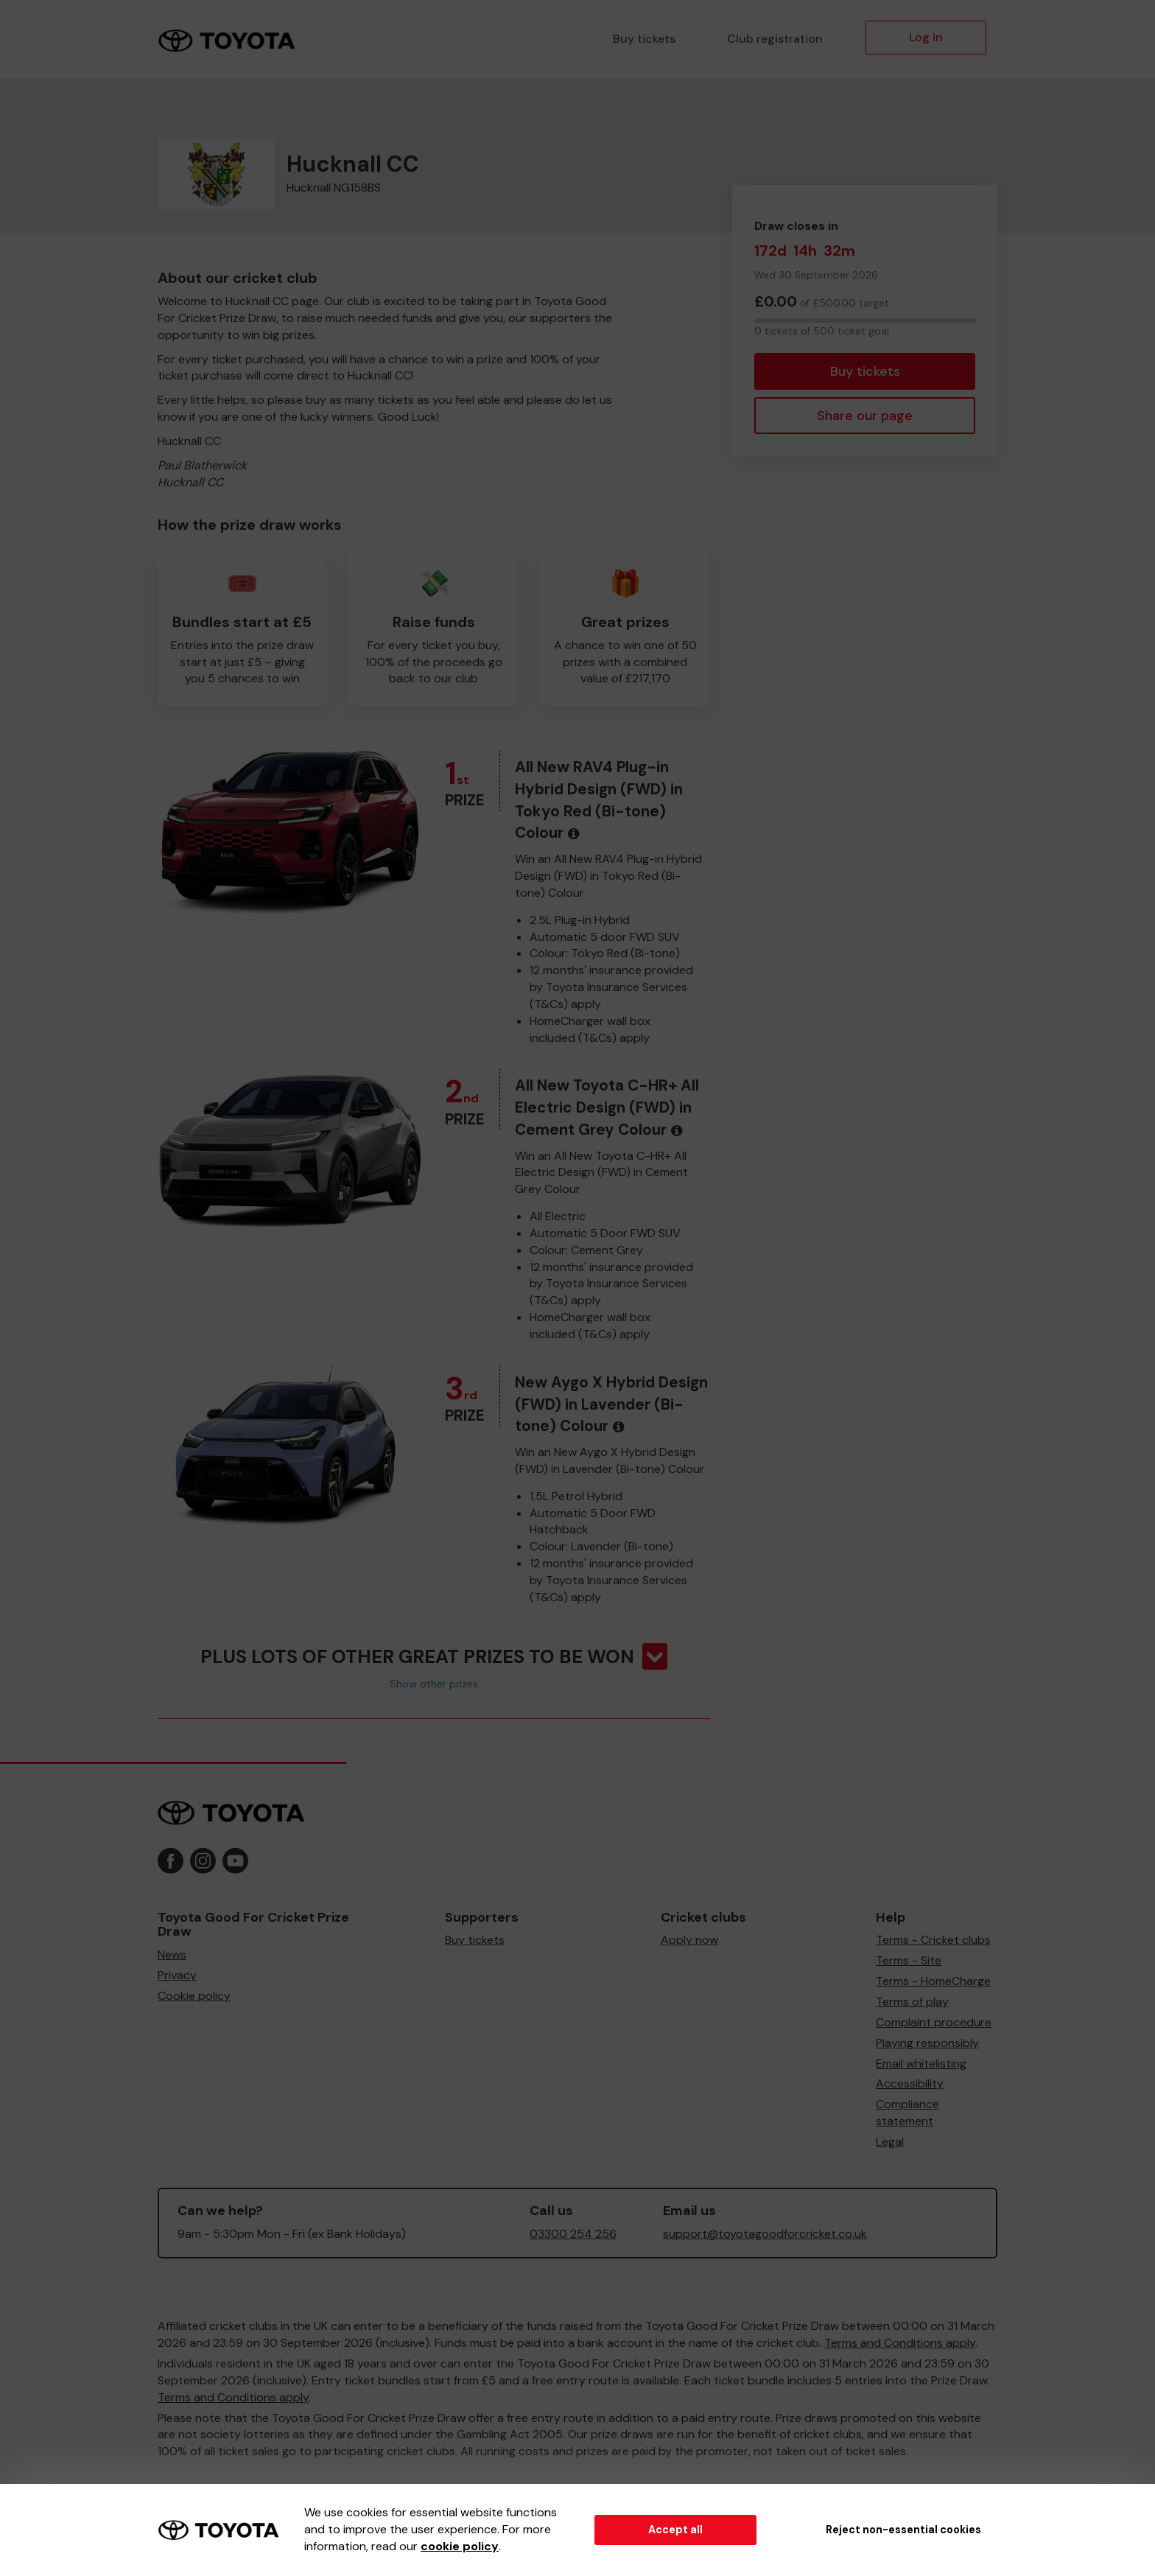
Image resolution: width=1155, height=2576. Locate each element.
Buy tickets (644, 38)
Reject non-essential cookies (903, 2529)
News (172, 1954)
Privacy (177, 1975)
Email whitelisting (921, 2063)
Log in (926, 37)
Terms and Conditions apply (899, 2343)
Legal (890, 2141)
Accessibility (910, 2083)
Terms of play (912, 2001)
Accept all (675, 2529)
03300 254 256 (573, 2233)
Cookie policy (194, 1995)
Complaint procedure (933, 2022)
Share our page (865, 415)
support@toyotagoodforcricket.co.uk (765, 2233)
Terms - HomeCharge (933, 1981)
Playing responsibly (927, 2043)
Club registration (775, 38)
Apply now (689, 1939)
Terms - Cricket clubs (933, 1939)
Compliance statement (907, 2112)
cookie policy (460, 2546)
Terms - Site (908, 1960)
